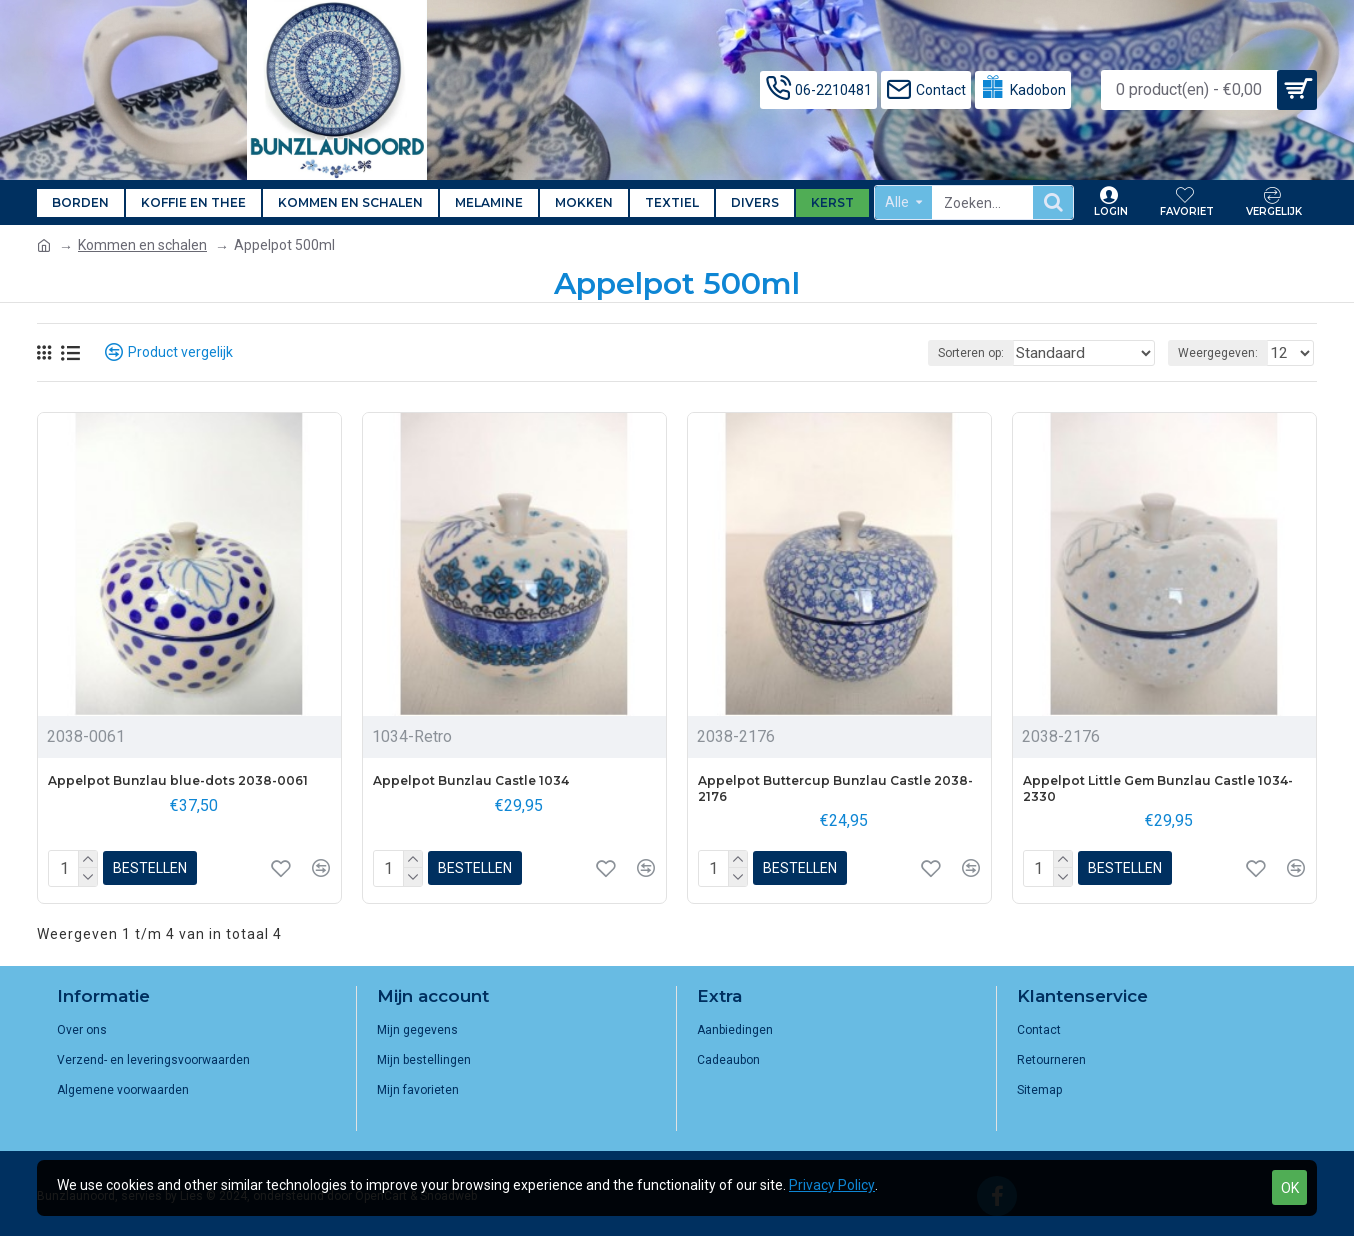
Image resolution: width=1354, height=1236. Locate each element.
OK (1290, 1188)
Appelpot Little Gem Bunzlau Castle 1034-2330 (1158, 788)
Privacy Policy (832, 1185)
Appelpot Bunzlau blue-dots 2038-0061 (178, 780)
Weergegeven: (1224, 353)
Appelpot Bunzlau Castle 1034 (471, 780)
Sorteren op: (1003, 353)
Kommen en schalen (142, 245)
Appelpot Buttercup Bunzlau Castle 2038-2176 (835, 788)
